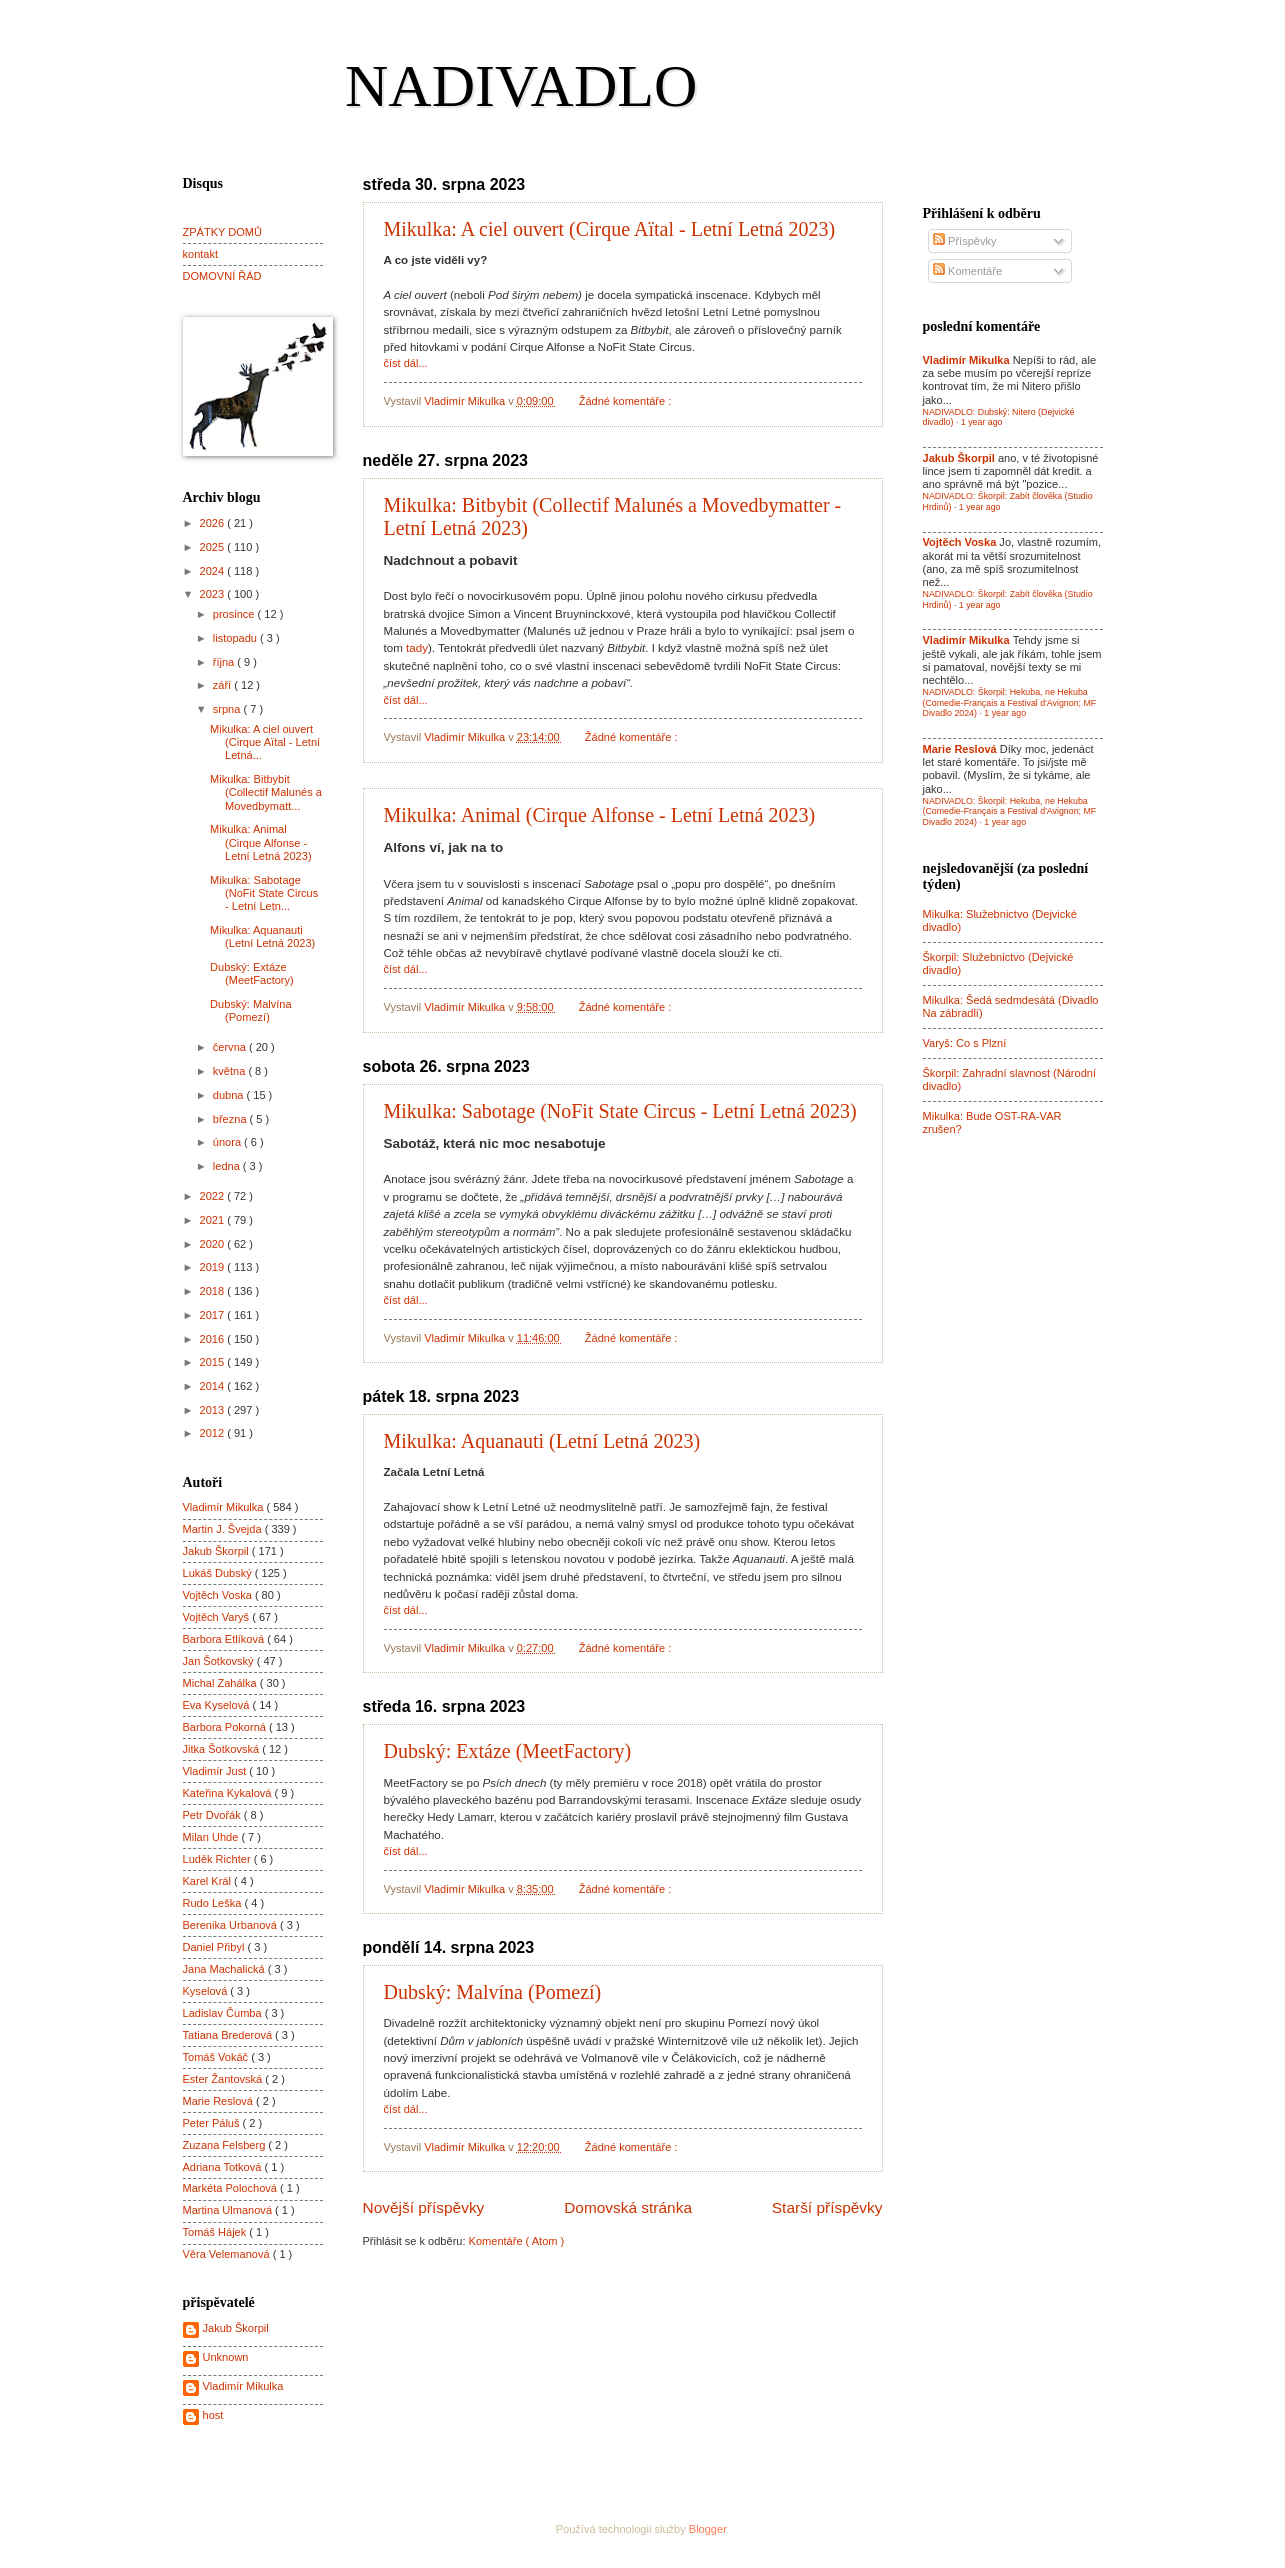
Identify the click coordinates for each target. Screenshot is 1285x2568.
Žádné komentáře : (627, 401)
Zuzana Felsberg (226, 2145)
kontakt (201, 254)
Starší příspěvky (827, 2207)
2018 (214, 1291)
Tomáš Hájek (216, 2232)
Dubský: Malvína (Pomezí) (493, 1992)
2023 (214, 594)
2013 (214, 1410)
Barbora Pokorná (226, 1727)
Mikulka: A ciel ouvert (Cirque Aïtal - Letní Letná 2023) (610, 229)
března (231, 1119)
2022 (214, 1196)
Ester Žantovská (224, 2079)
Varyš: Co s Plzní (965, 1043)
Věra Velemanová (228, 2254)
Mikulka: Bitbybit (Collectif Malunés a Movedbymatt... (266, 792)
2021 (214, 1220)
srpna (228, 709)
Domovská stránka (628, 2207)
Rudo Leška (214, 1903)
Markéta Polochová (232, 2188)
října (225, 662)
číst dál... (406, 363)
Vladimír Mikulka (225, 1507)
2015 (214, 1362)
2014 (214, 1386)
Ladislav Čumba (224, 2013)
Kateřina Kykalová (229, 1793)
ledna (228, 1166)
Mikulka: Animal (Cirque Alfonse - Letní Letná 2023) (600, 815)
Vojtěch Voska (219, 1595)
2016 (214, 1339)
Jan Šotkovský (220, 1661)
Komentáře (967, 271)
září (223, 685)
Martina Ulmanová (229, 2210)
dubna (230, 1095)
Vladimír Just (216, 1771)
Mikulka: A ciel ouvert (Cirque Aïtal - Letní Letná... (265, 742)
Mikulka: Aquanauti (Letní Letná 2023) (542, 1441)
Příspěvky (965, 241)
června (231, 1047)
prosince (235, 614)
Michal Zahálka (221, 1683)
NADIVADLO (521, 86)
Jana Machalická (225, 1969)
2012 (214, 1433)
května (231, 1071)
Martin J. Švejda (224, 1529)
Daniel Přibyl (215, 1947)
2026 (214, 523)
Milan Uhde (212, 1837)
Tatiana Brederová (229, 2035)
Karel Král (209, 1881)
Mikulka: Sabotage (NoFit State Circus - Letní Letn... (264, 893)
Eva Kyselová (218, 1705)
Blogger (707, 2529)
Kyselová (207, 1991)
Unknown (226, 2357)
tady (417, 648)
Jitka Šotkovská (223, 1749)
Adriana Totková (224, 2167)
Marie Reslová (220, 2101)
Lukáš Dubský (219, 1573)
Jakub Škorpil (217, 1551)
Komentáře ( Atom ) (517, 2241)
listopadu (236, 638)
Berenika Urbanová (232, 1925)
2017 (214, 1315)
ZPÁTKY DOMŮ (222, 232)
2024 (214, 571)
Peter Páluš (213, 2123)
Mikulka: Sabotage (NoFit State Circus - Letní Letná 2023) (620, 1111)
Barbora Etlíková (225, 1639)
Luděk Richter (218, 1859)
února (228, 1142)
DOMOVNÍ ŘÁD (222, 276)
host (213, 2415)
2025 (214, 547)
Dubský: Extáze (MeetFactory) (508, 1751)
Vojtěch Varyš (218, 1617)
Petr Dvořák (213, 1815)
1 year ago (982, 422)
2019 (214, 1267)
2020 (214, 1244)
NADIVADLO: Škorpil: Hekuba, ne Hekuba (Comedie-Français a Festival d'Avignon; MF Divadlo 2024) (1010, 702)
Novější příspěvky (424, 2207)
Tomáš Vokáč (217, 2057)
